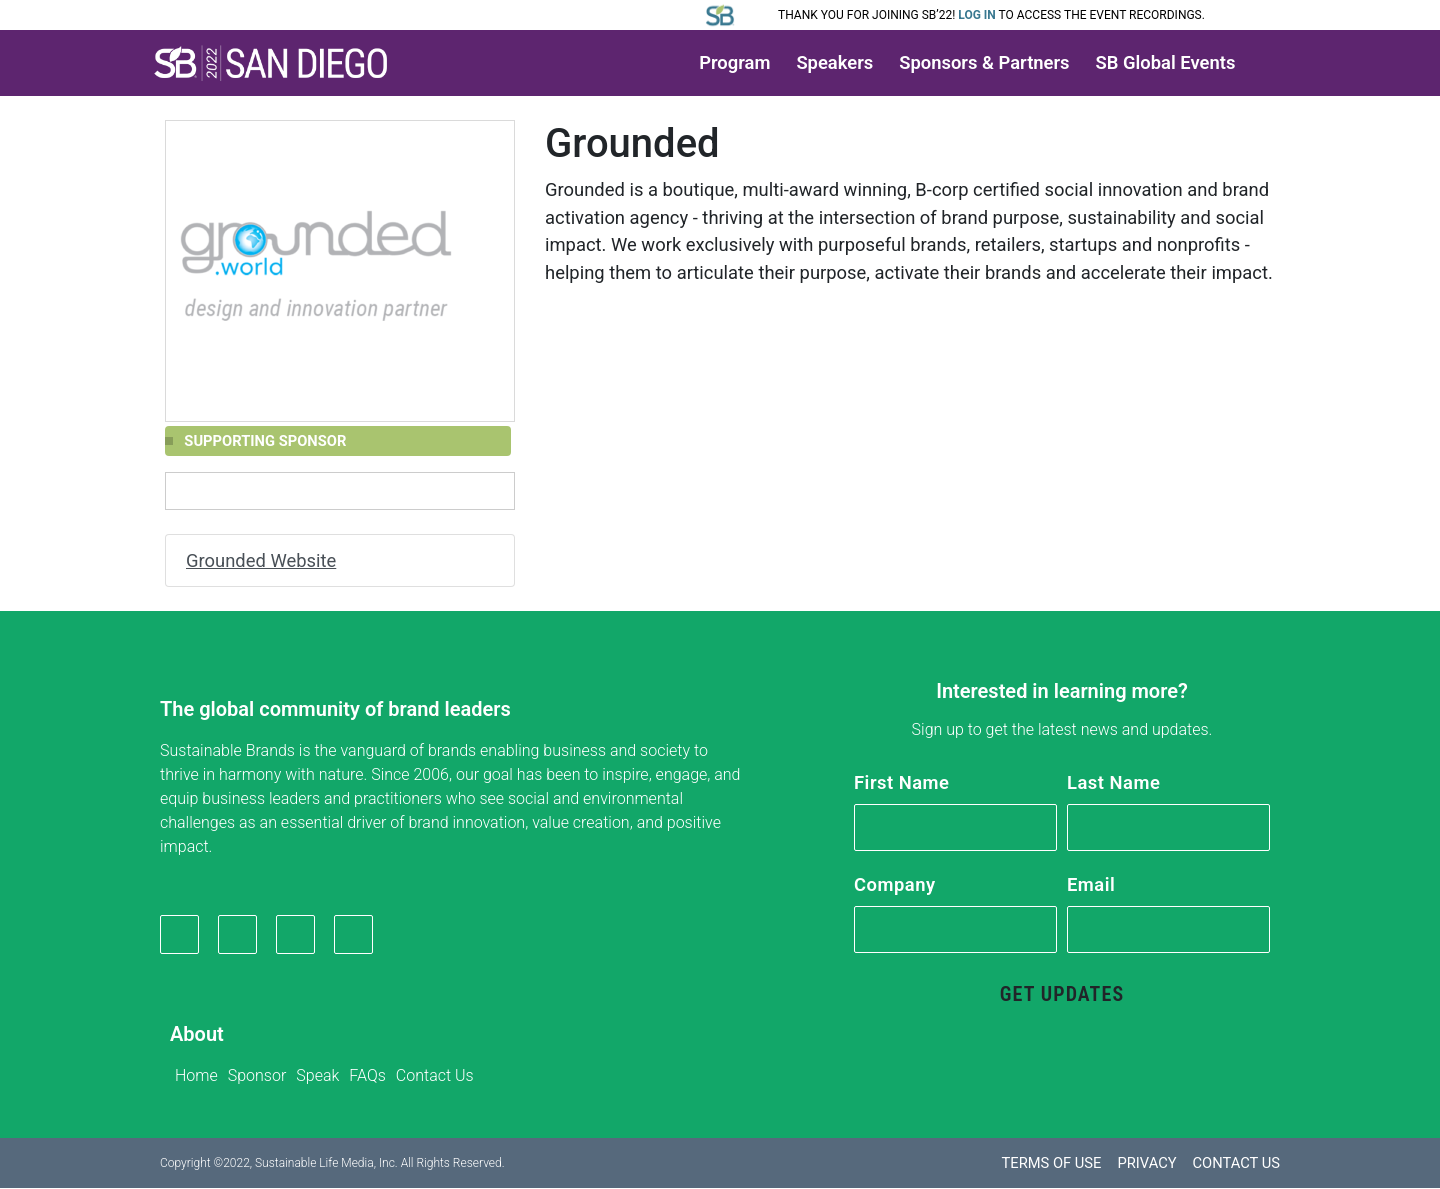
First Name (901, 782)
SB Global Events (1166, 62)
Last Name (1113, 782)
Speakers (834, 62)
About (197, 1035)
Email (1091, 884)
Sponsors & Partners (984, 62)
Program (734, 62)
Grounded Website (261, 560)
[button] (271, 63)
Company (895, 884)
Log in (977, 15)
